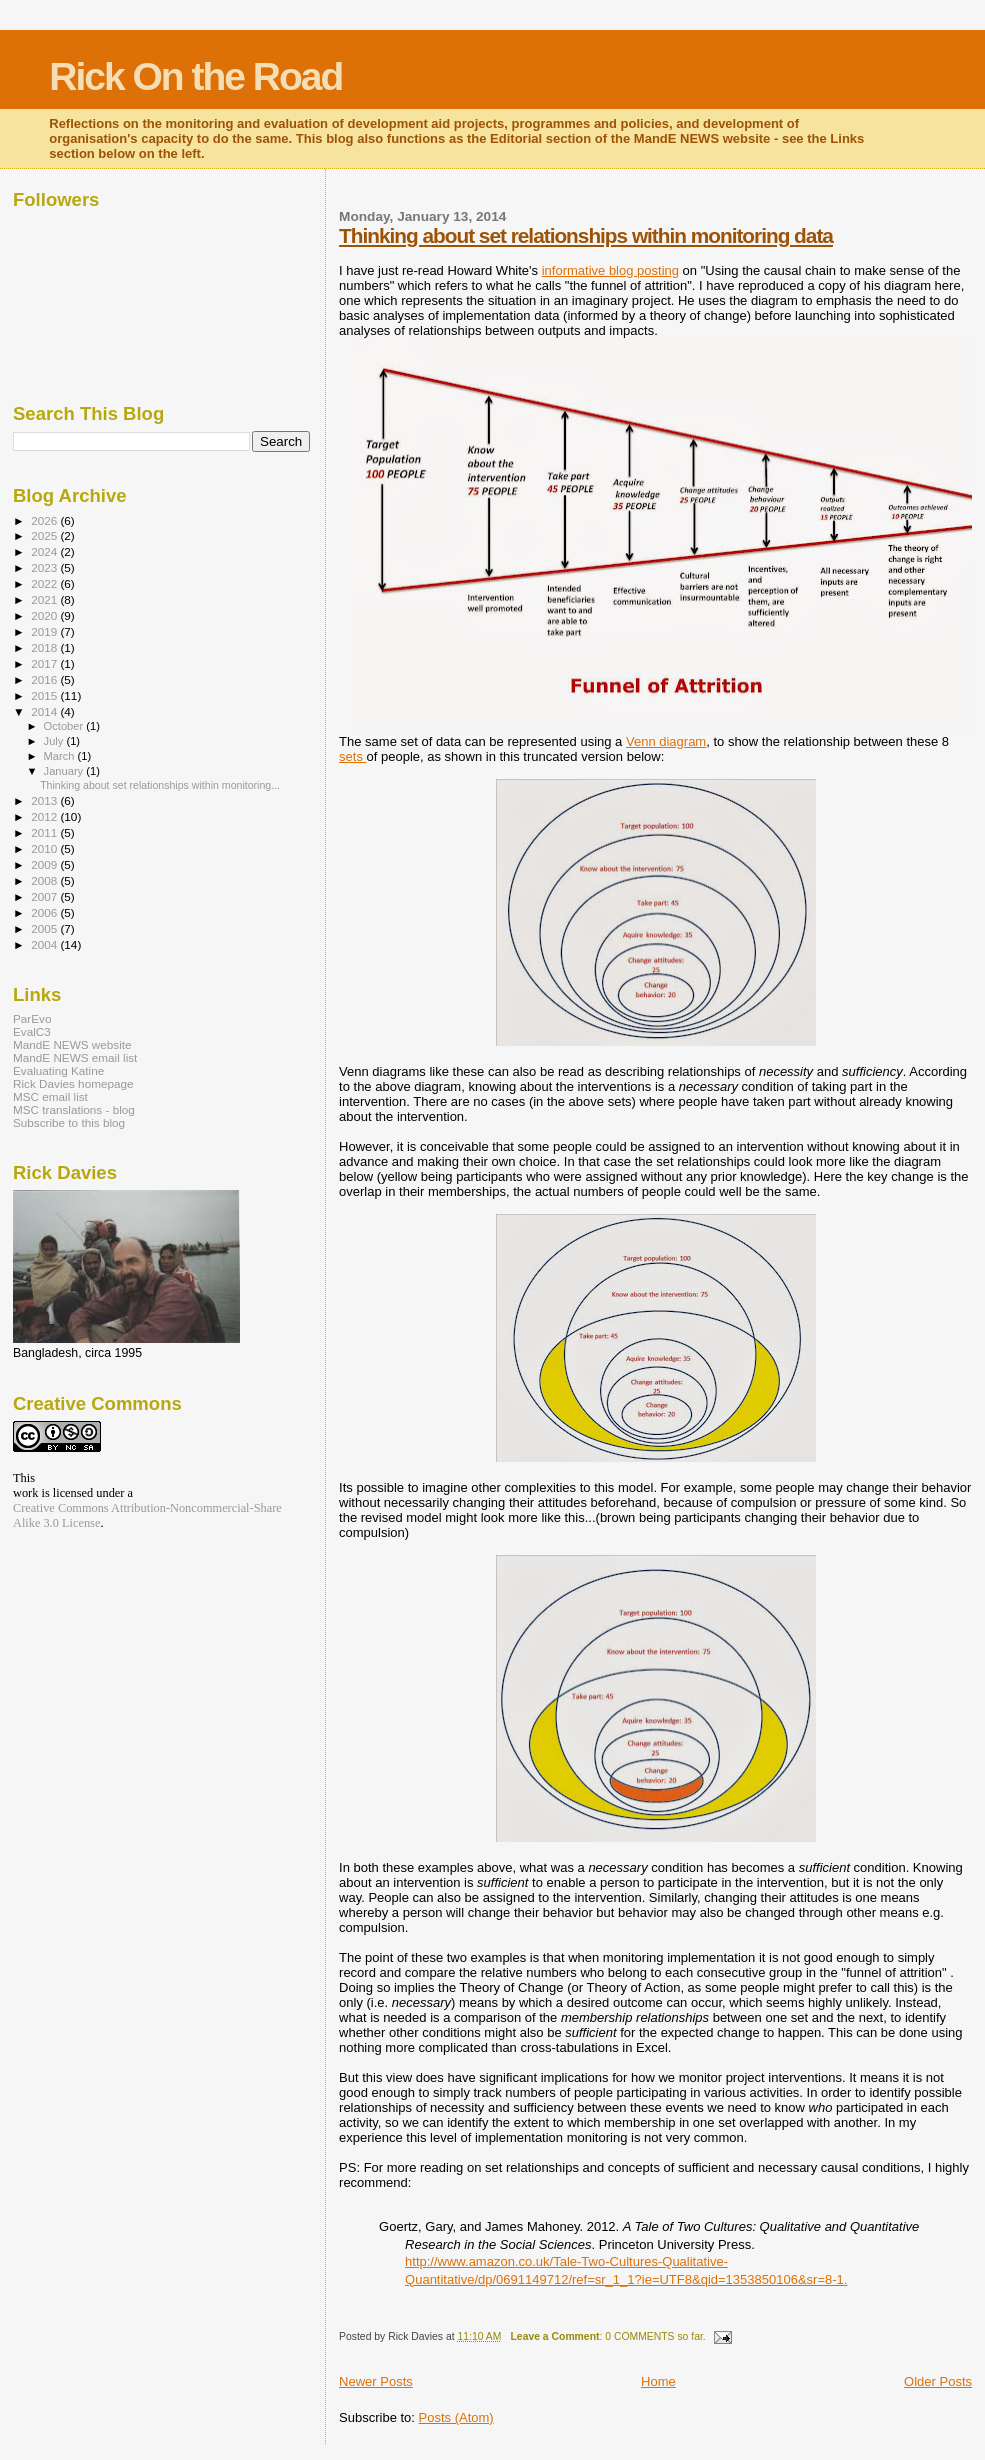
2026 (45, 520)
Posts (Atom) (456, 2417)
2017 (45, 663)
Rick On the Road (195, 76)
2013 (45, 800)
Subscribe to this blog (69, 1122)
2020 (45, 615)
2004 (45, 944)
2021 (45, 599)
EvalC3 (32, 1031)
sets (352, 756)
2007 (45, 896)
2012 (45, 816)
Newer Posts (376, 2381)
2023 (45, 567)
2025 (45, 535)
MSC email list (50, 1096)
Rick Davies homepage (73, 1083)
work (25, 1493)
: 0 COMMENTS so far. (608, 2336)
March (61, 756)
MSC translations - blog (74, 1109)
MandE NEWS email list (75, 1057)
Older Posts (938, 2381)
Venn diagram (666, 741)
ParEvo (32, 1018)
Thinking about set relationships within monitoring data (586, 235)
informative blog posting (610, 270)
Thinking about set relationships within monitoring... (160, 785)
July (55, 741)
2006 (45, 912)
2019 (45, 631)
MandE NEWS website (72, 1044)
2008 (45, 880)
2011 (45, 832)
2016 (45, 679)
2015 (45, 695)
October (65, 726)
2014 (45, 711)
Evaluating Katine (58, 1070)
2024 (45, 551)
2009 (45, 864)
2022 (45, 583)
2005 (45, 928)
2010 (45, 848)
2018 (45, 647)
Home (658, 2381)
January (65, 771)
